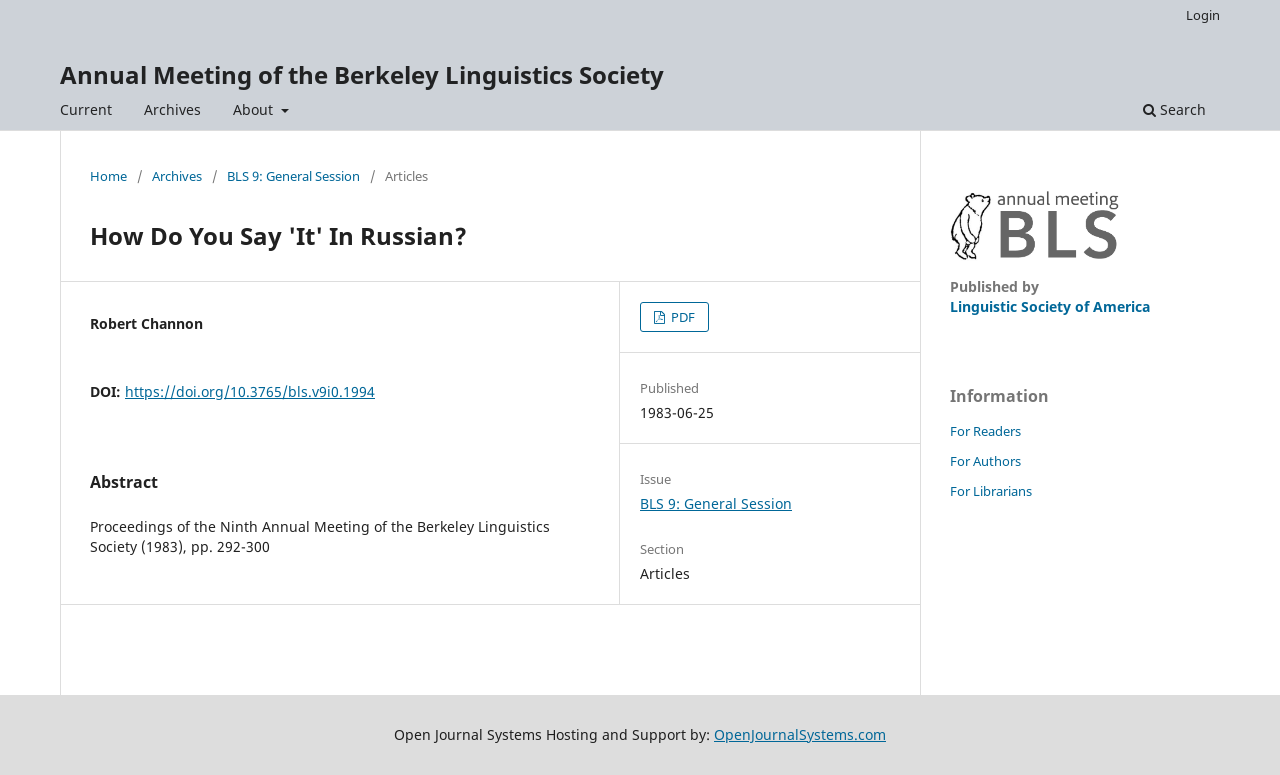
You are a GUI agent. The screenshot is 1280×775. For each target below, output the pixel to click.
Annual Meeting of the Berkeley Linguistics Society (362, 74)
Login (1203, 15)
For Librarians (991, 491)
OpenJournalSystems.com (800, 734)
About (255, 109)
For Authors (985, 461)
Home (108, 176)
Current (86, 109)
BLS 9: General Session (293, 176)
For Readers (985, 431)
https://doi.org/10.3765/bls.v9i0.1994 (250, 391)
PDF (681, 317)
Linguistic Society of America (1050, 306)
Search (1174, 109)
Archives (172, 109)
